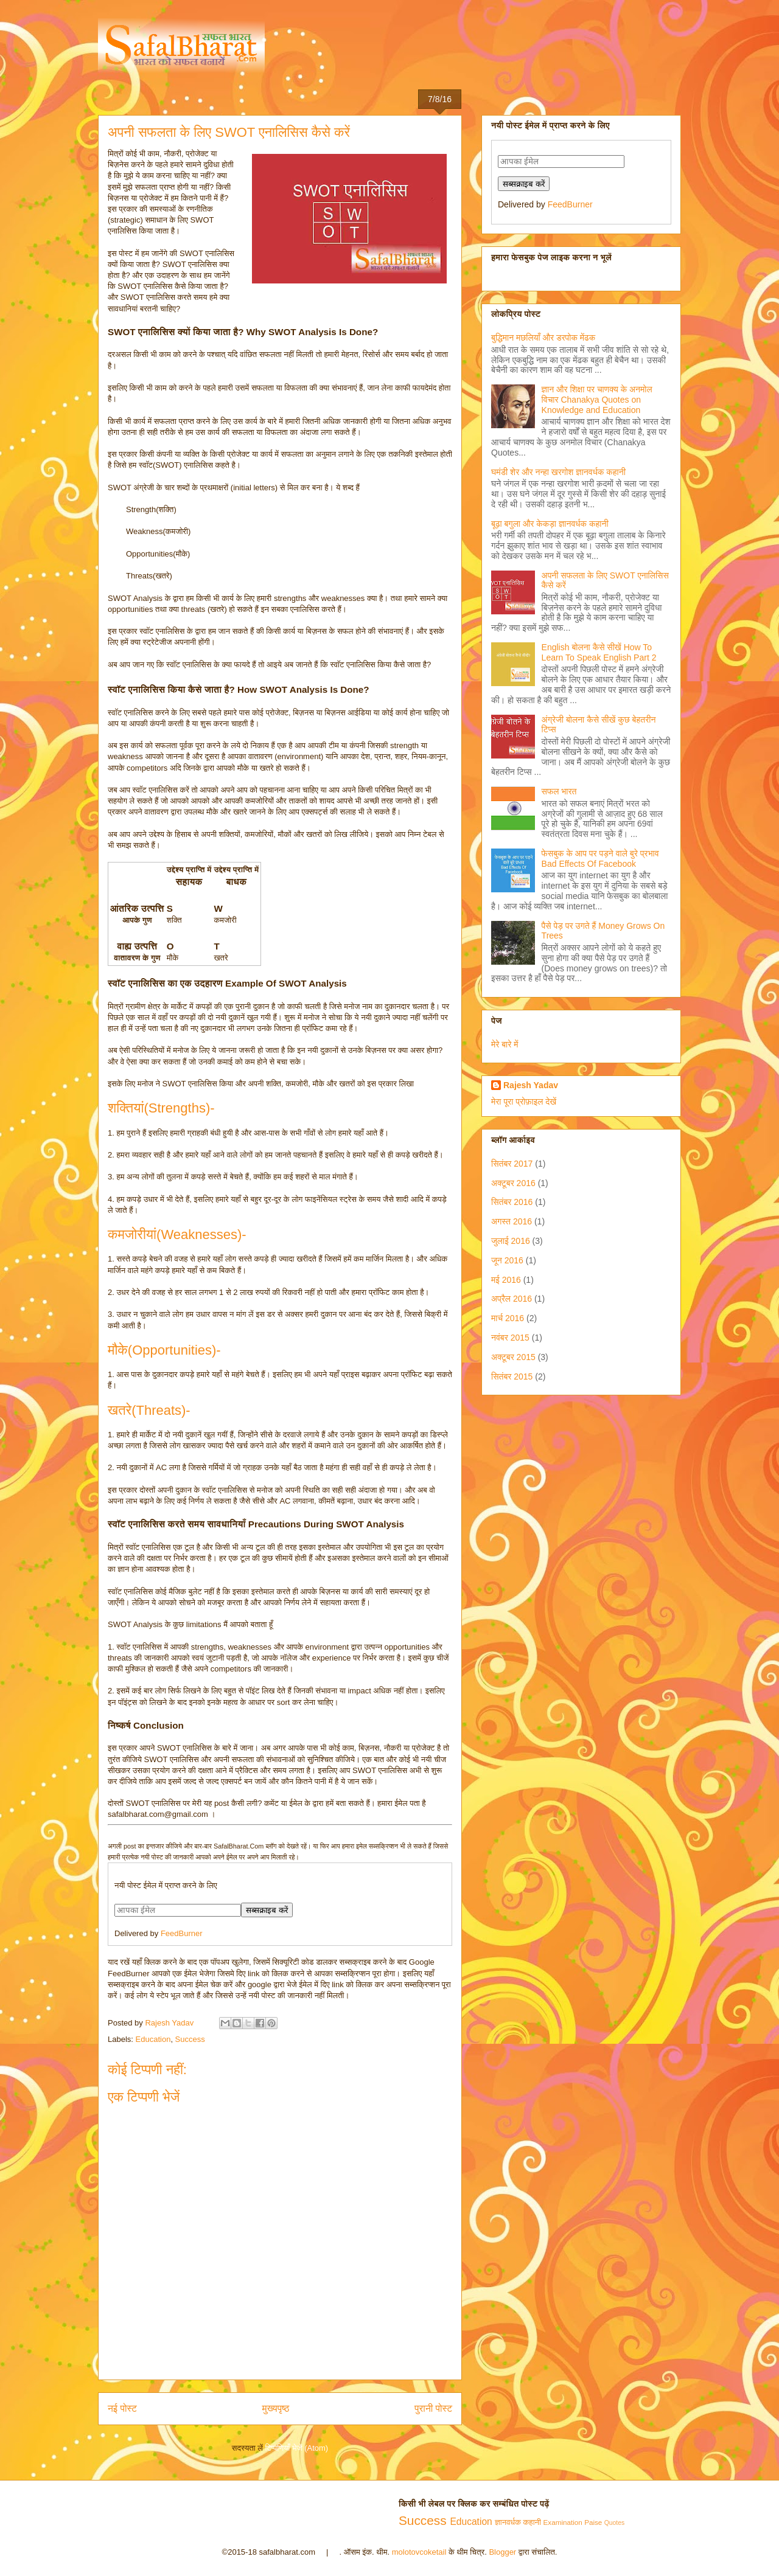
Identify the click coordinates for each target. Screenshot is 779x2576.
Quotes (614, 2522)
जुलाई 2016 (510, 1241)
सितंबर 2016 (512, 1202)
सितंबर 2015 (512, 1376)
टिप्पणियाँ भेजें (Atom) (297, 2448)
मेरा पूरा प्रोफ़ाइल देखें (523, 1101)
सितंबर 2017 (512, 1163)
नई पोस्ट (122, 2408)
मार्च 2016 (507, 1318)
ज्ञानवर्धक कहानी (518, 2522)
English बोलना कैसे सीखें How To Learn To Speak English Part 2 (599, 652)
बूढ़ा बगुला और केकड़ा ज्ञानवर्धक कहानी (550, 524)
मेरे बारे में (505, 1044)
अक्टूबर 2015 (513, 1357)
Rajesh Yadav (530, 1085)
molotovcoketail (419, 2552)
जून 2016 (507, 1260)
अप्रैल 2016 (511, 1299)
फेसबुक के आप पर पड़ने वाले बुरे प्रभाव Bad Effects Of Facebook (600, 859)
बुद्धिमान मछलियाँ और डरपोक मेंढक (543, 337)
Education (153, 2039)
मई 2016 (506, 1280)
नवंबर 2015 (510, 1337)
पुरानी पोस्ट (433, 2408)
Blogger (502, 2552)
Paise (593, 2522)
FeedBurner (182, 1933)
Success (190, 2039)
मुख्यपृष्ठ (276, 2408)
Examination (562, 2522)
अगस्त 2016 (511, 1221)
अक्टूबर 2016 (513, 1183)
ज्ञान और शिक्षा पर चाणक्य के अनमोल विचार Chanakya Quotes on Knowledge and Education (597, 399)
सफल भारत (559, 791)
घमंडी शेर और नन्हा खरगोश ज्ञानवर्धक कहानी (558, 472)
